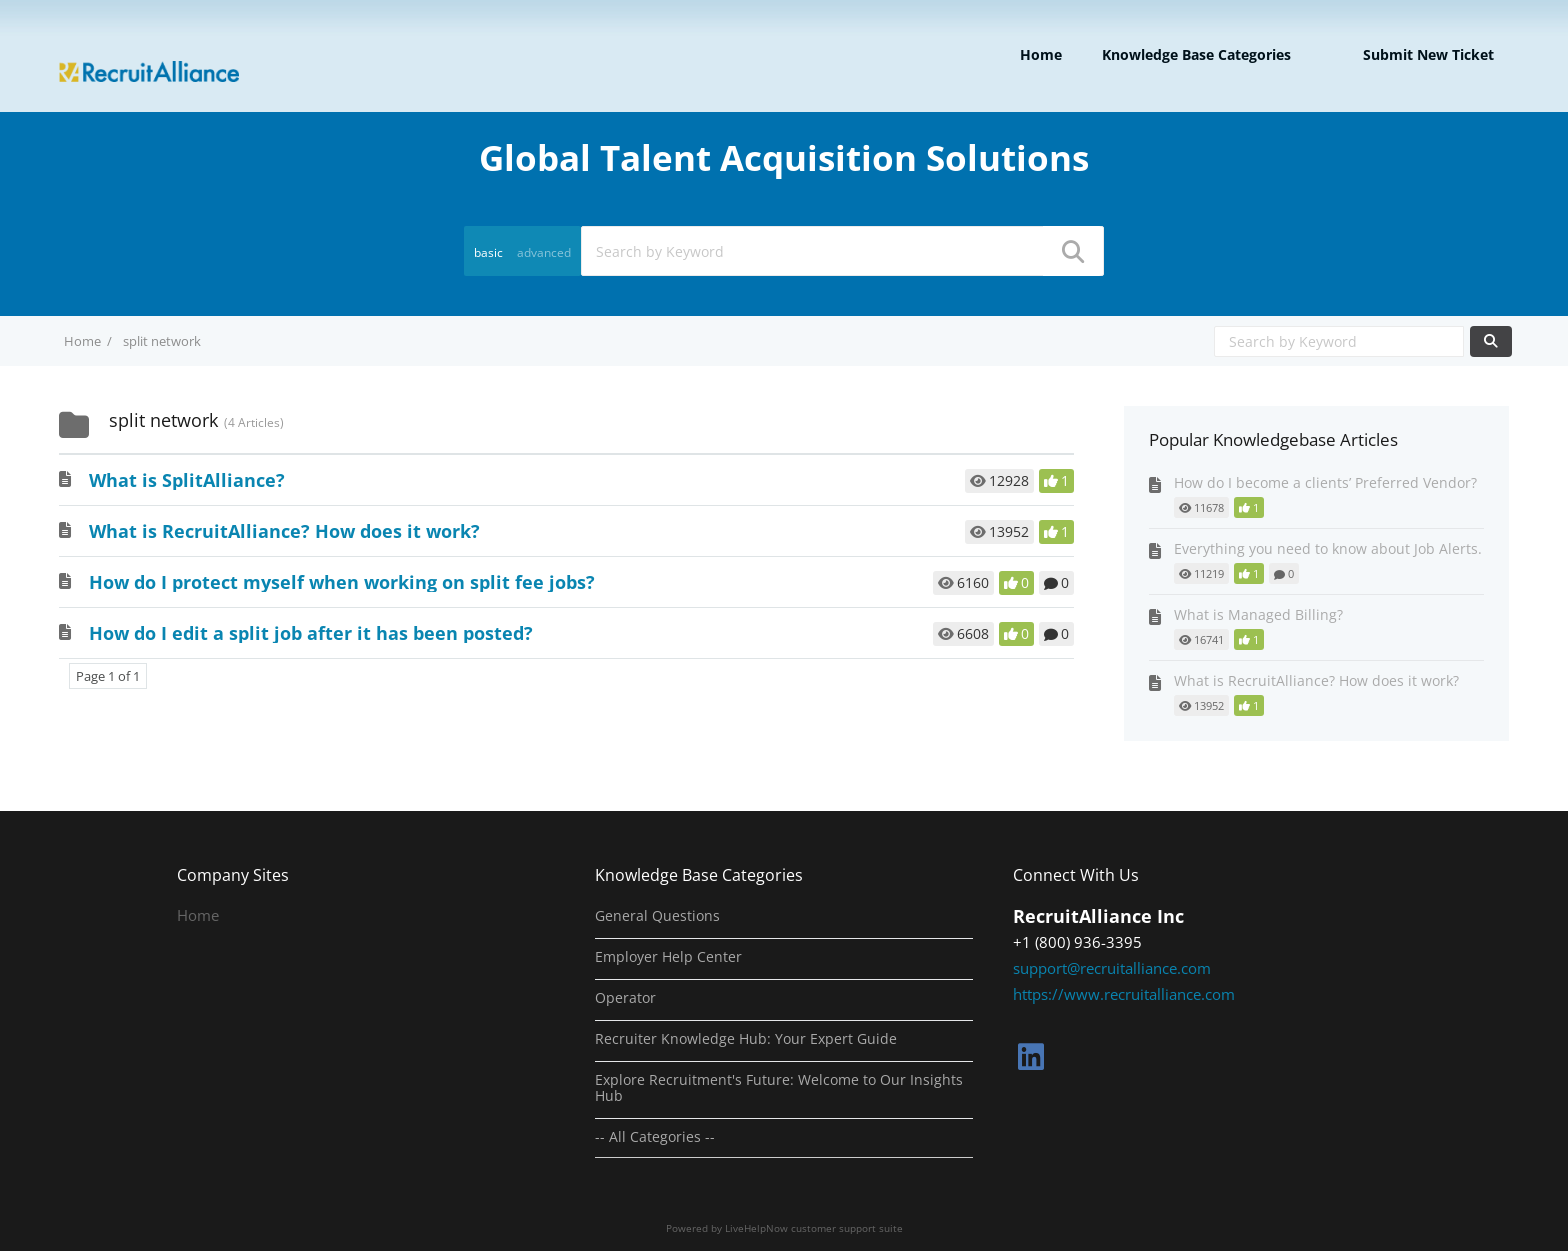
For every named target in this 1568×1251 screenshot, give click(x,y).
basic (488, 252)
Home (1041, 54)
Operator (625, 998)
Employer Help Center (668, 957)
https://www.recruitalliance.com (1124, 994)
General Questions (657, 916)
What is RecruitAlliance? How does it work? (284, 531)
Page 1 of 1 (108, 676)
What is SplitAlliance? (187, 480)
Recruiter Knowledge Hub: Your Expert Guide (746, 1039)
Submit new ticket (1428, 54)
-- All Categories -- (655, 1137)
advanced (544, 252)
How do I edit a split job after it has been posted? (311, 633)
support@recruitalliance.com (1112, 968)
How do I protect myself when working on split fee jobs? (342, 582)
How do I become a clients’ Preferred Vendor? (1325, 482)
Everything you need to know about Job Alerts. (1328, 548)
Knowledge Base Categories (1196, 54)
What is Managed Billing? (1258, 614)
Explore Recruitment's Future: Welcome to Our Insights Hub (779, 1088)
